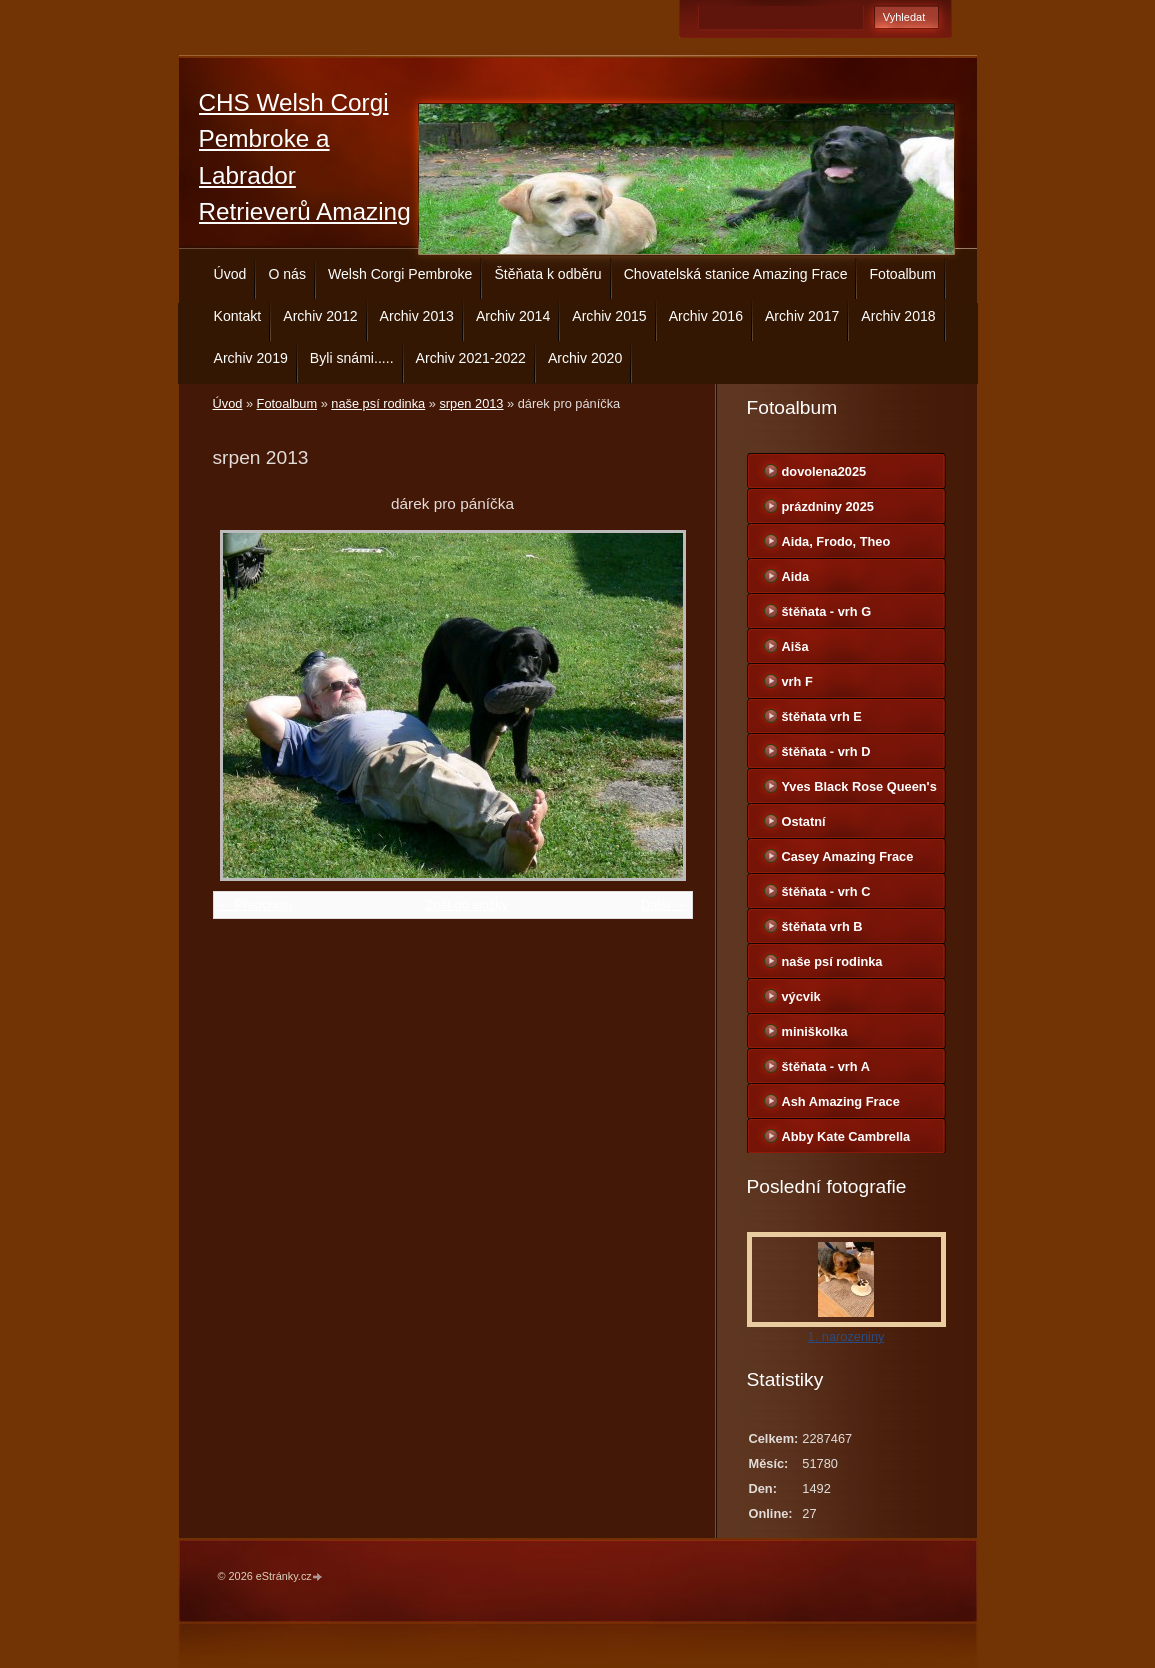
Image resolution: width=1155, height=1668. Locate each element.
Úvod (230, 274)
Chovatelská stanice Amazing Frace (736, 274)
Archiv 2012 (320, 316)
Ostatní (804, 821)
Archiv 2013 (417, 316)
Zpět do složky (466, 904)
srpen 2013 (471, 403)
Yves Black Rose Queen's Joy (859, 791)
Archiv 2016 (706, 316)
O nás (287, 274)
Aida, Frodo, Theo (836, 541)
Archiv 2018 (898, 316)
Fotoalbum (902, 274)
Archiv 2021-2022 (471, 358)
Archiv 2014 (513, 316)
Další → (664, 904)
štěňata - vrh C (826, 891)
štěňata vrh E (822, 716)
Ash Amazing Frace (841, 1101)
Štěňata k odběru (547, 274)
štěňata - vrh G (827, 611)
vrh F (797, 681)
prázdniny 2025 (828, 506)
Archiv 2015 (609, 316)
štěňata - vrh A (826, 1066)
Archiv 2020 (585, 358)
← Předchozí (256, 904)
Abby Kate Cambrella (846, 1136)
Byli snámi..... (352, 358)
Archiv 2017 (802, 316)
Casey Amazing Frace (848, 856)
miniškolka (815, 1031)
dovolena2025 (824, 471)
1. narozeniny (846, 1336)
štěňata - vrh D (826, 751)
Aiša (795, 646)
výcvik (801, 996)
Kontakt (238, 316)
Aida (796, 576)
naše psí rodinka (378, 403)
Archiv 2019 (251, 358)
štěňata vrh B (822, 926)
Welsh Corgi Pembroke (400, 274)
